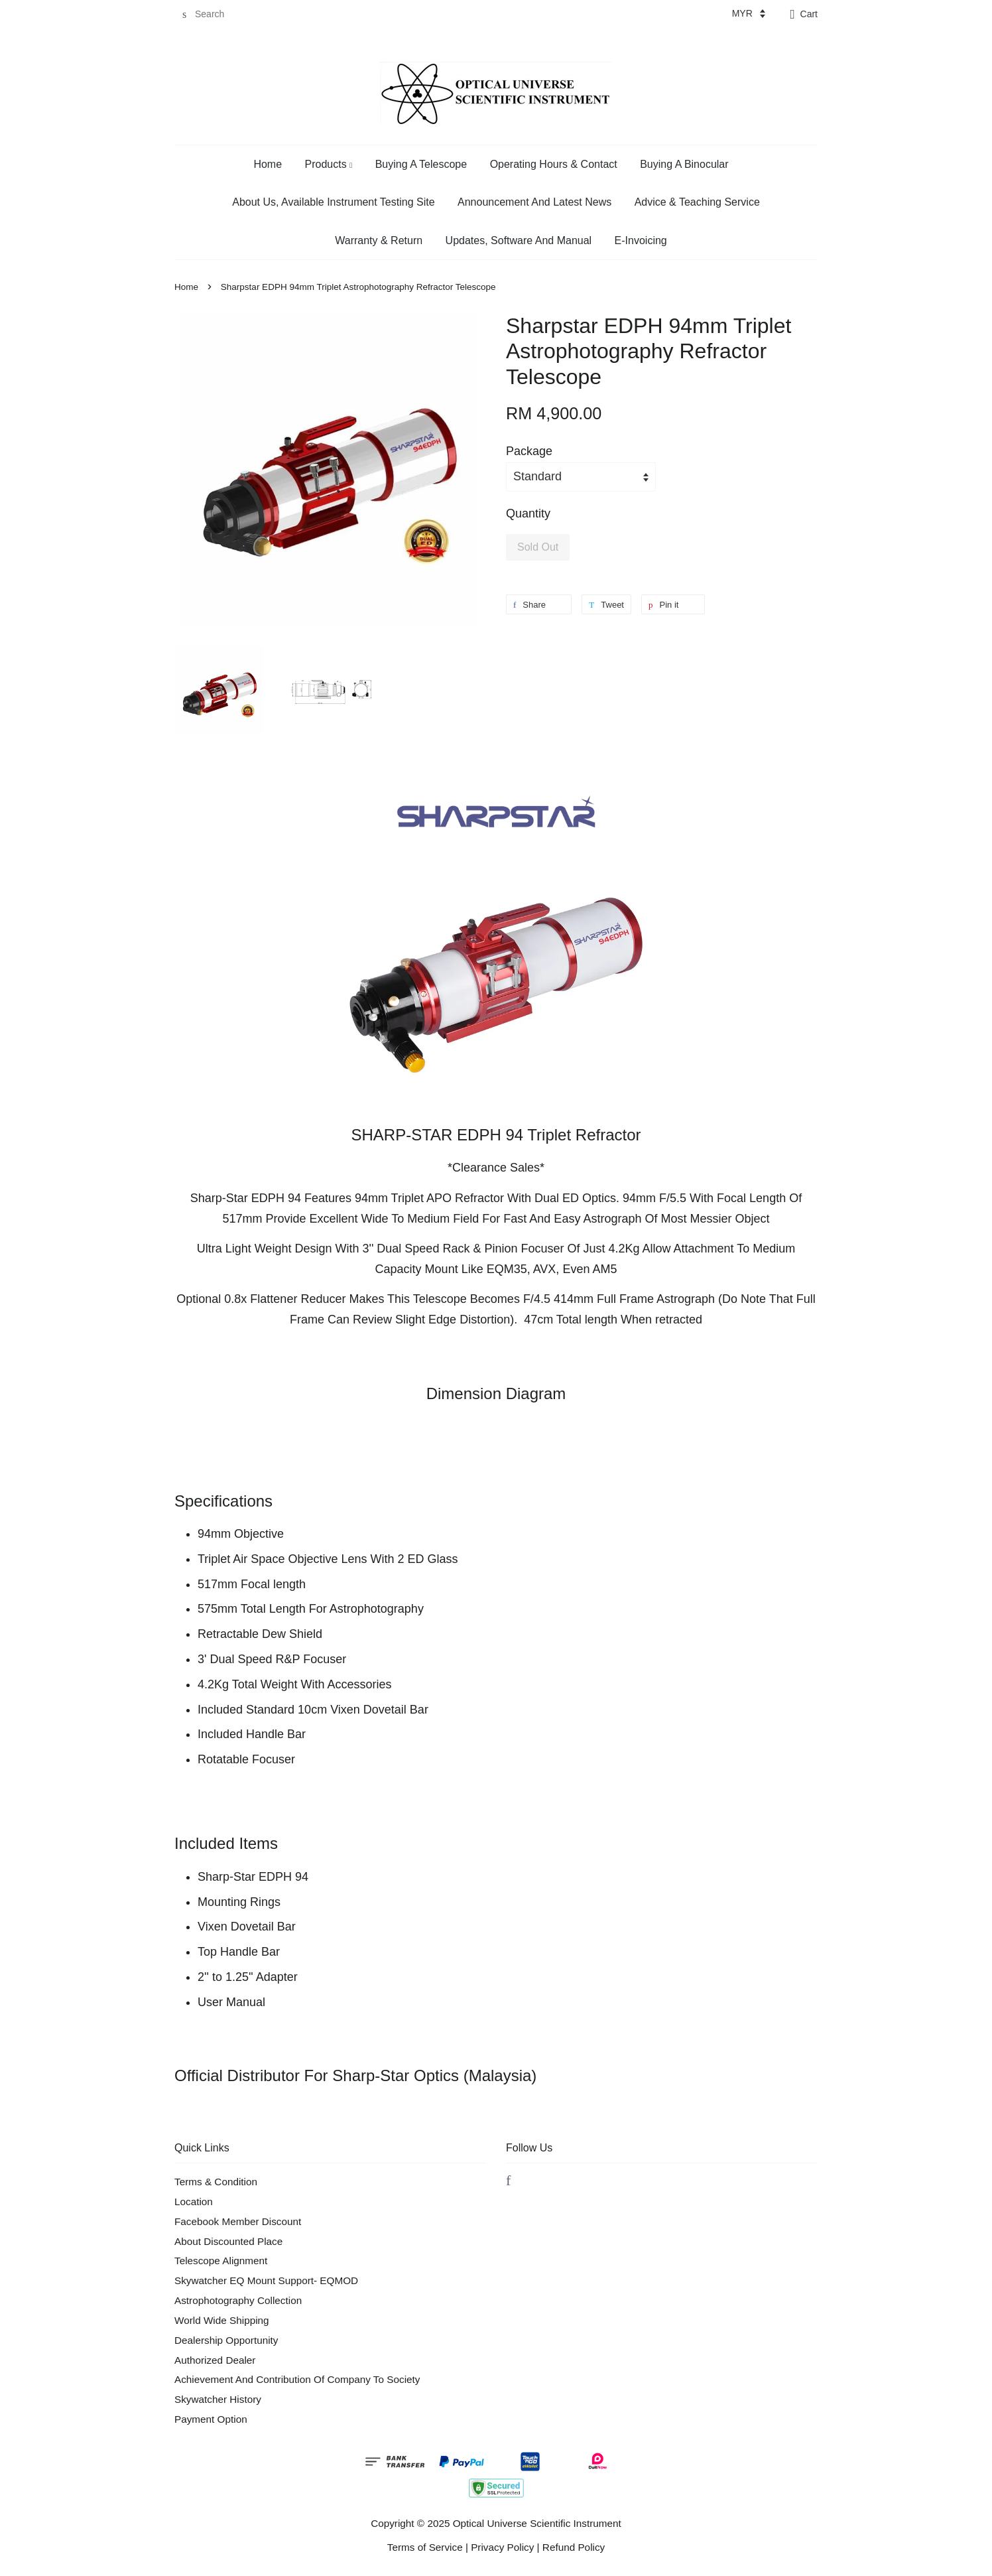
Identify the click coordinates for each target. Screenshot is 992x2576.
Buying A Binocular (684, 164)
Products (329, 164)
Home (267, 164)
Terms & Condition (215, 2181)
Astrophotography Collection (238, 2300)
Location (193, 2201)
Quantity (528, 513)
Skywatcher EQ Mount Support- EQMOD (266, 2280)
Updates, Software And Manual (519, 240)
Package (529, 451)
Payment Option (210, 2419)
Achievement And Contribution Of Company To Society (297, 2379)
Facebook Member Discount (237, 2221)
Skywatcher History (217, 2399)
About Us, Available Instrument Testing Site (333, 202)
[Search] (214, 14)
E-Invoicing (641, 240)
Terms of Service (425, 2547)
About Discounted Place (228, 2241)
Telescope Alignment (220, 2260)
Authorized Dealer (214, 2360)
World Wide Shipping (221, 2320)
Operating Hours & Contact (553, 164)
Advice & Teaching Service (697, 202)
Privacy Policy (502, 2547)
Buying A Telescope (421, 164)
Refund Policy (573, 2547)
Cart (809, 14)
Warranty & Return (378, 240)
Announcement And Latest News (534, 202)
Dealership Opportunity (226, 2340)
